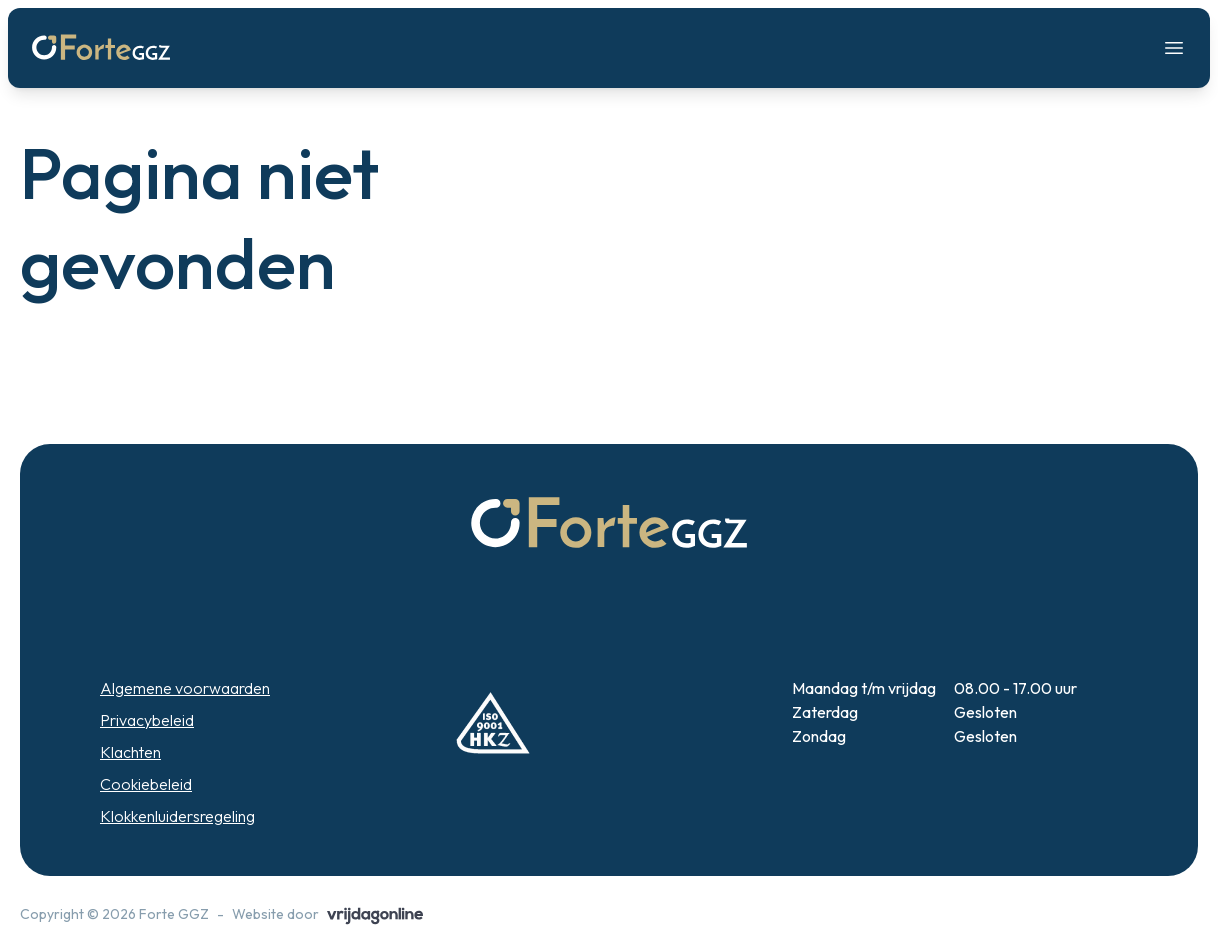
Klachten (130, 752)
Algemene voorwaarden (185, 688)
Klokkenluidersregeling (177, 816)
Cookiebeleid (146, 784)
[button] (101, 48)
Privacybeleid (147, 720)
